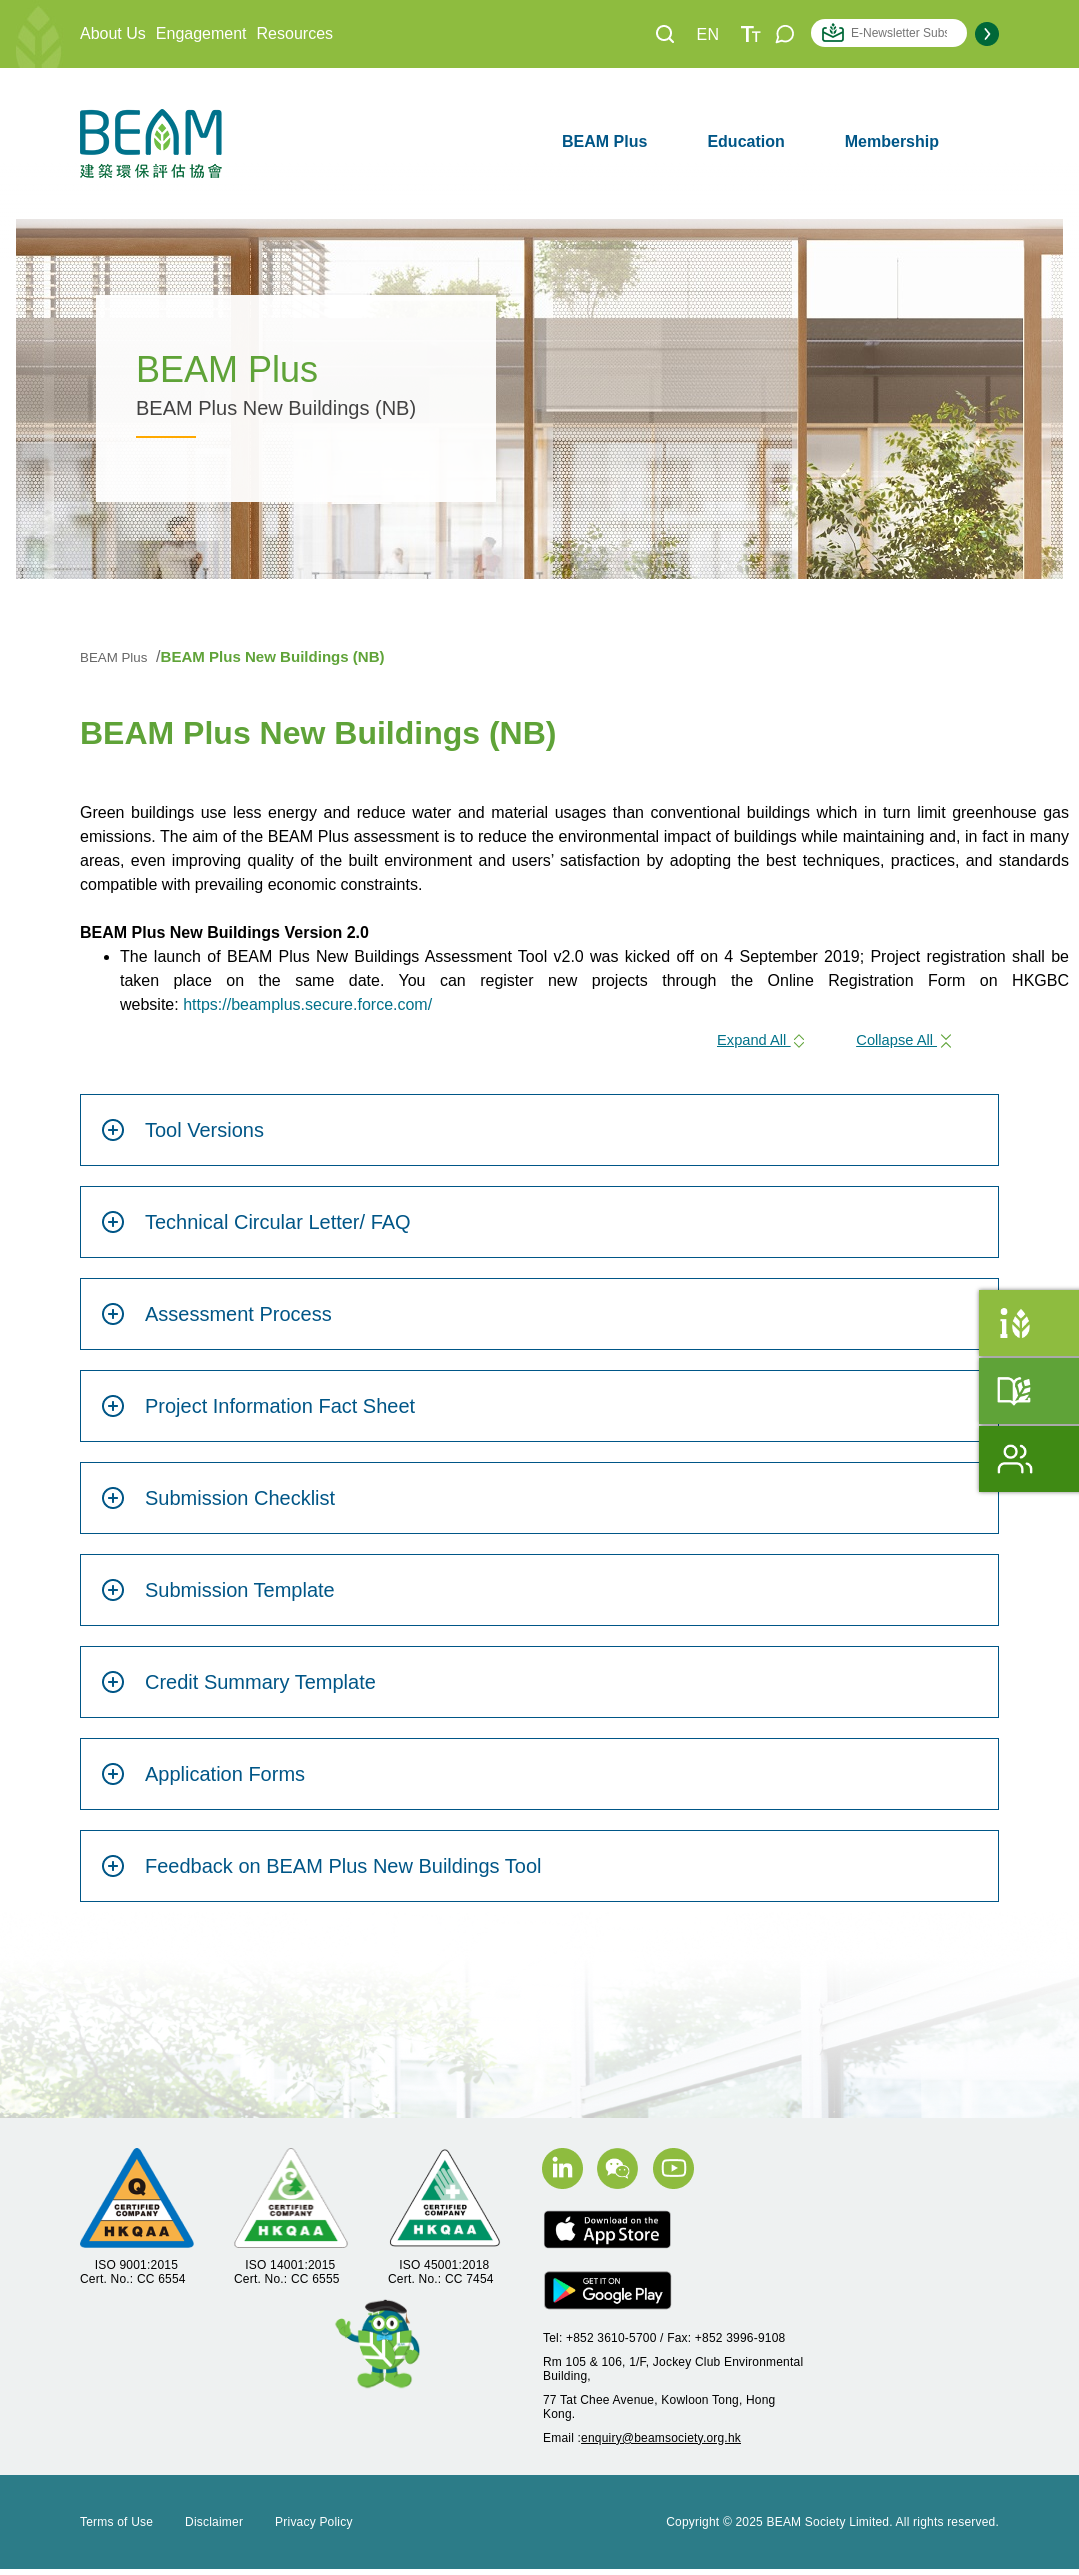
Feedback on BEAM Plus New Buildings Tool (321, 1873)
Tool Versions (182, 1137)
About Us (113, 33)
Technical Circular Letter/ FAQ (256, 1229)
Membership (892, 141)
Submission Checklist (218, 1505)
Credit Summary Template (238, 1689)
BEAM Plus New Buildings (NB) (280, 656)
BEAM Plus (604, 141)
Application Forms (203, 1781)
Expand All (746, 1043)
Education (745, 141)
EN (708, 34)
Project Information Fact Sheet (258, 1413)
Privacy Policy (313, 2528)
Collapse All (900, 1043)
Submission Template (218, 1597)
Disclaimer (214, 2528)
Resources (295, 33)
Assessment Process (216, 1321)
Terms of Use (116, 2528)
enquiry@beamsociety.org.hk (661, 2444)
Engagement (201, 33)
